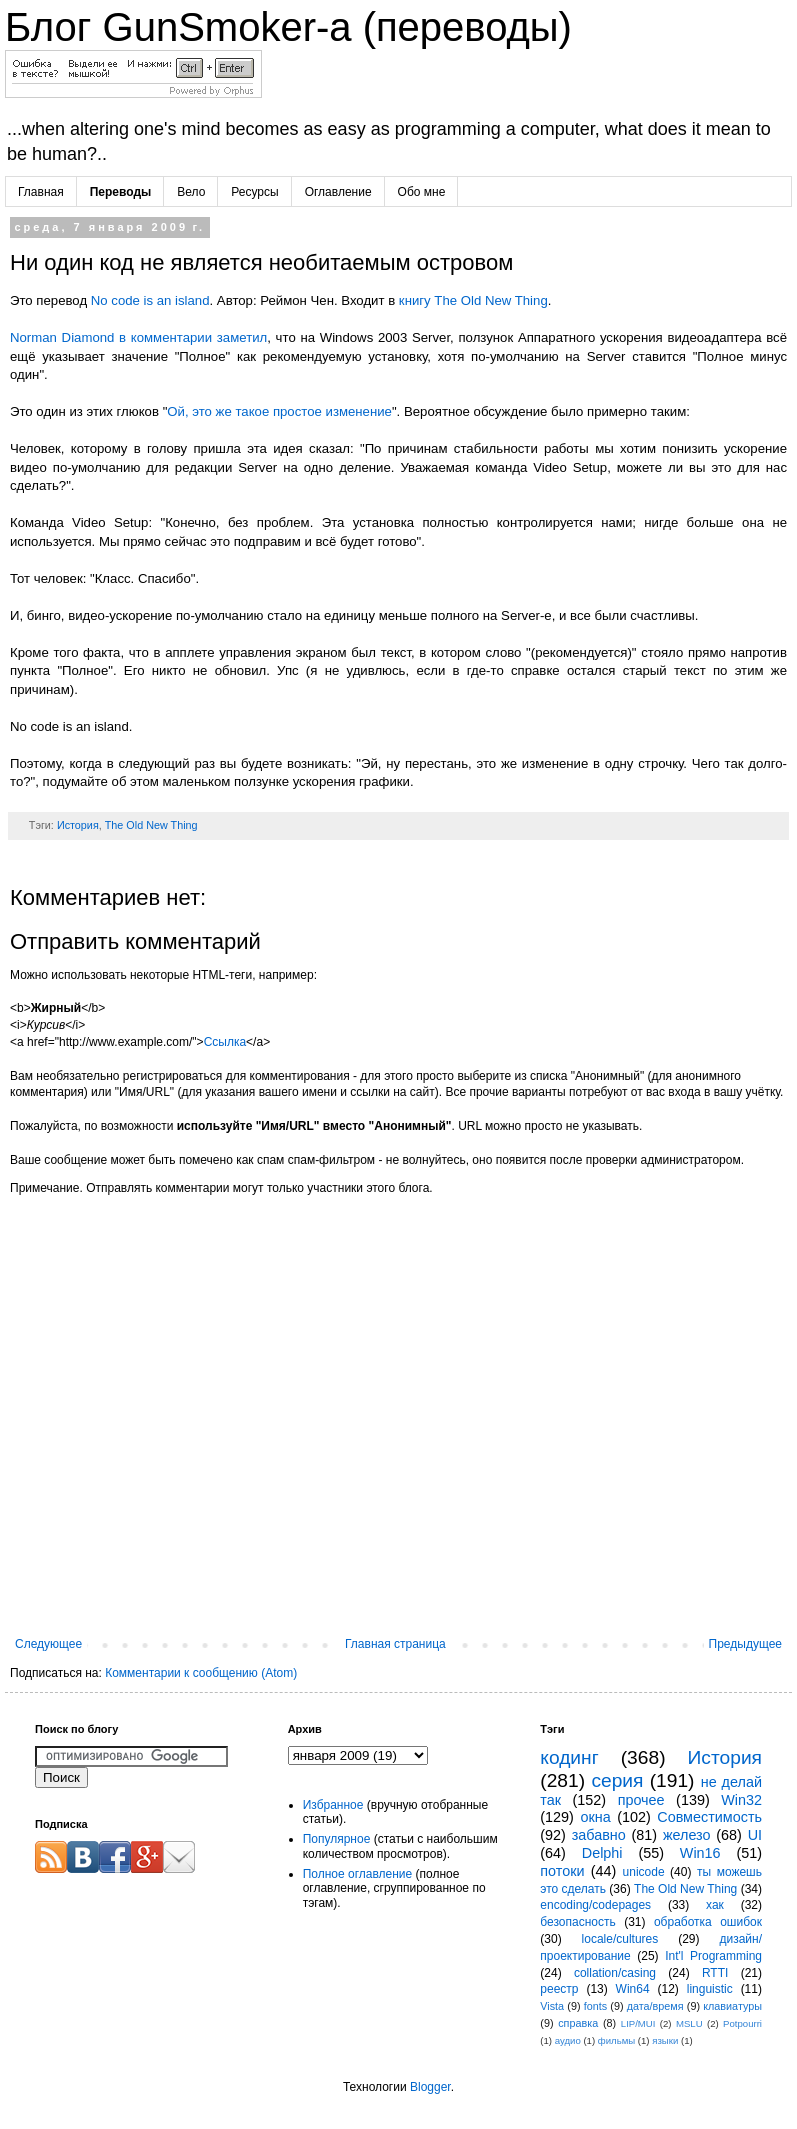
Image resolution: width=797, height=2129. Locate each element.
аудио (568, 2040)
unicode (644, 1872)
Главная (41, 192)
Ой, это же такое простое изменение (279, 411)
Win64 (633, 1989)
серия (617, 1780)
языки (665, 2040)
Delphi (602, 1853)
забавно (599, 1835)
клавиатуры (732, 2006)
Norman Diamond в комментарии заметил (138, 337)
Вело (191, 192)
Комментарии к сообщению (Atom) (201, 1673)
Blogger (430, 2087)
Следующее (48, 1644)
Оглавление (338, 192)
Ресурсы (254, 192)
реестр (559, 1989)
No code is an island (150, 300)
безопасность (577, 1922)
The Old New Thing (151, 825)
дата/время (655, 2006)
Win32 (741, 1800)
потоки (562, 1871)
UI (755, 1835)
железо (687, 1835)
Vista (552, 2006)
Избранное (333, 1805)
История (78, 825)
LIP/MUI (638, 2023)
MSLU (689, 2023)
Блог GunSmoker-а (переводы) (288, 27)
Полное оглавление (358, 1874)
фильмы (616, 2040)
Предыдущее (745, 1644)
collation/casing (615, 1973)
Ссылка (225, 1042)
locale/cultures (620, 1939)
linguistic (710, 1989)
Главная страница (395, 1644)
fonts (595, 2006)
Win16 (700, 1853)
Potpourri (742, 2023)
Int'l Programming (713, 1956)
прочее (641, 1800)
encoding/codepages (595, 1905)
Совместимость (709, 1817)
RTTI (715, 1973)
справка (578, 2023)
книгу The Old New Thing (473, 300)
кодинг (569, 1757)
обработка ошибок (708, 1922)
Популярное (337, 1839)
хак (715, 1905)
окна (595, 1817)
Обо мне (422, 192)
